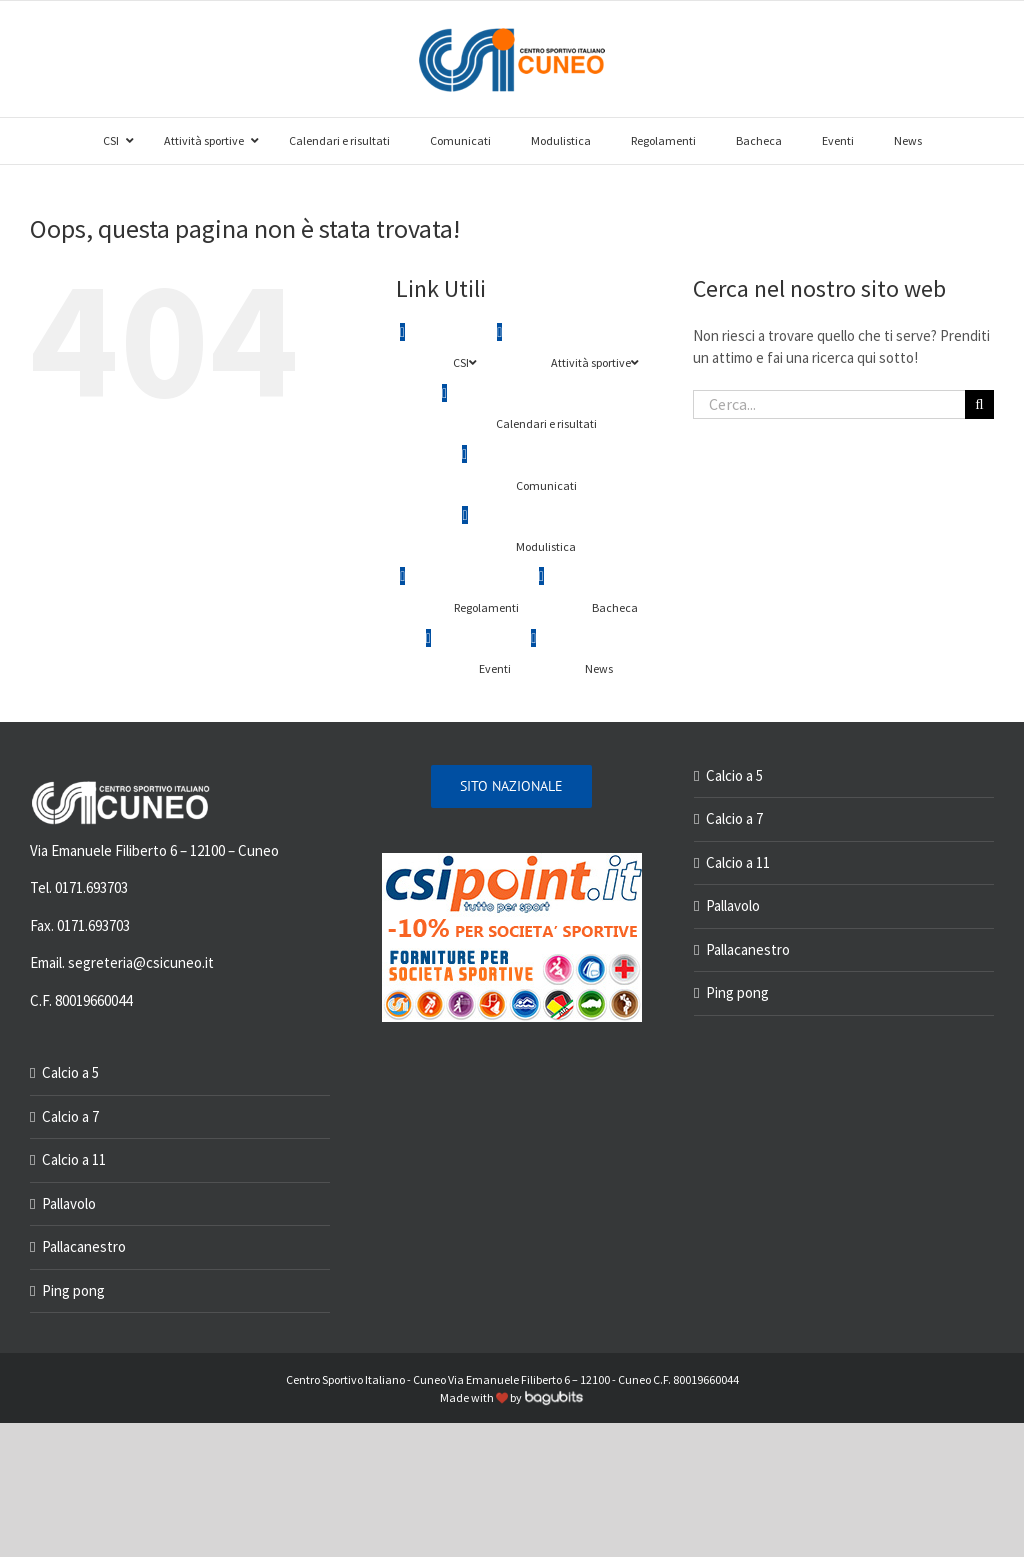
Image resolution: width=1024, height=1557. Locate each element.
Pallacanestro (84, 1246)
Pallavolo (69, 1203)
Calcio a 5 (70, 1072)
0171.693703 (91, 887)
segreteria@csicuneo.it (141, 962)
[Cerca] (979, 404)
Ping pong (73, 1290)
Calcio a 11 (74, 1159)
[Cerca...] (829, 404)
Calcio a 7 (70, 1116)
